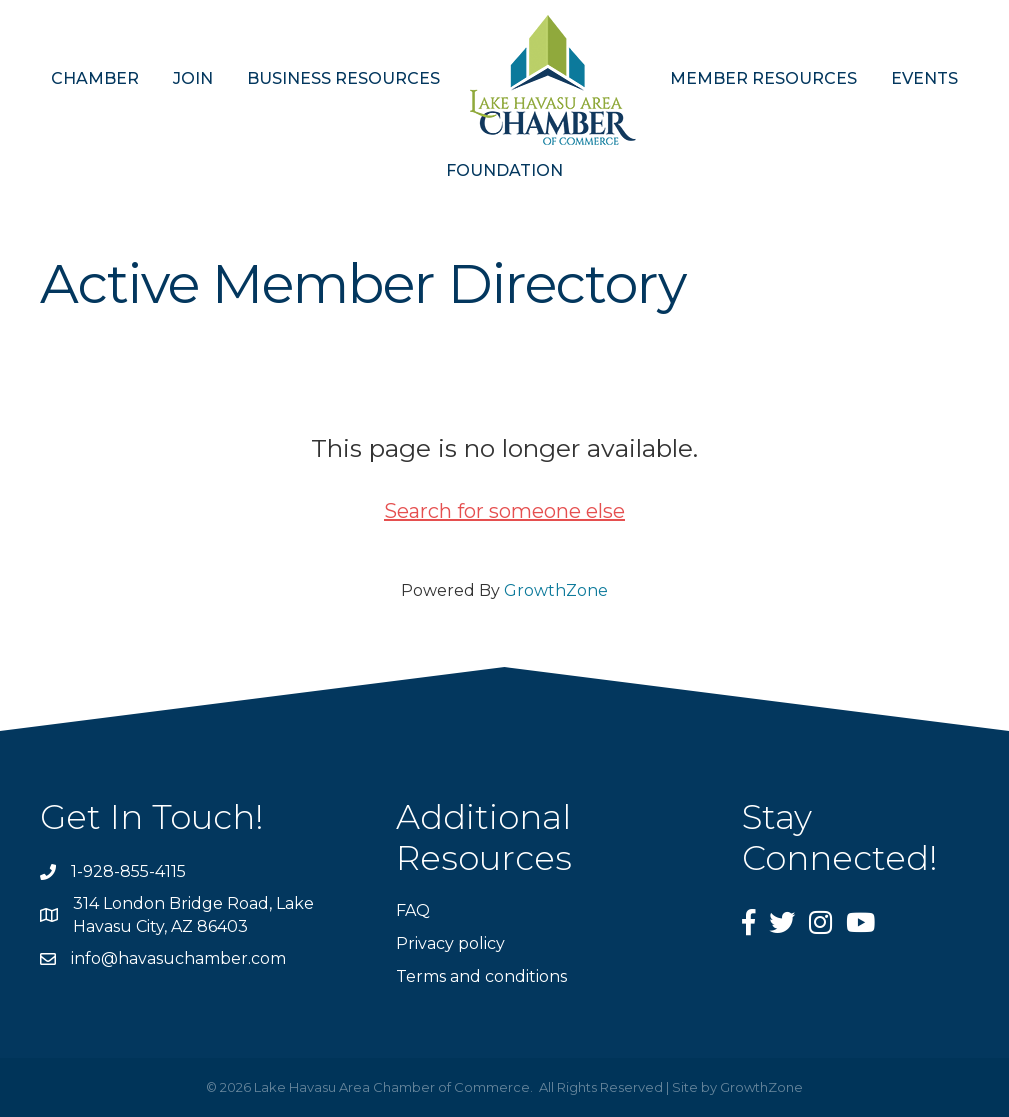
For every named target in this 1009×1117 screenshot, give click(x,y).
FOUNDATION (504, 170)
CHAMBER (95, 78)
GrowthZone (556, 590)
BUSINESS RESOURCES (343, 78)
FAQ (413, 910)
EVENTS (924, 78)
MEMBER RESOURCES (763, 78)
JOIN (193, 78)
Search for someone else (504, 511)
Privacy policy (450, 943)
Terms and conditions (481, 976)
